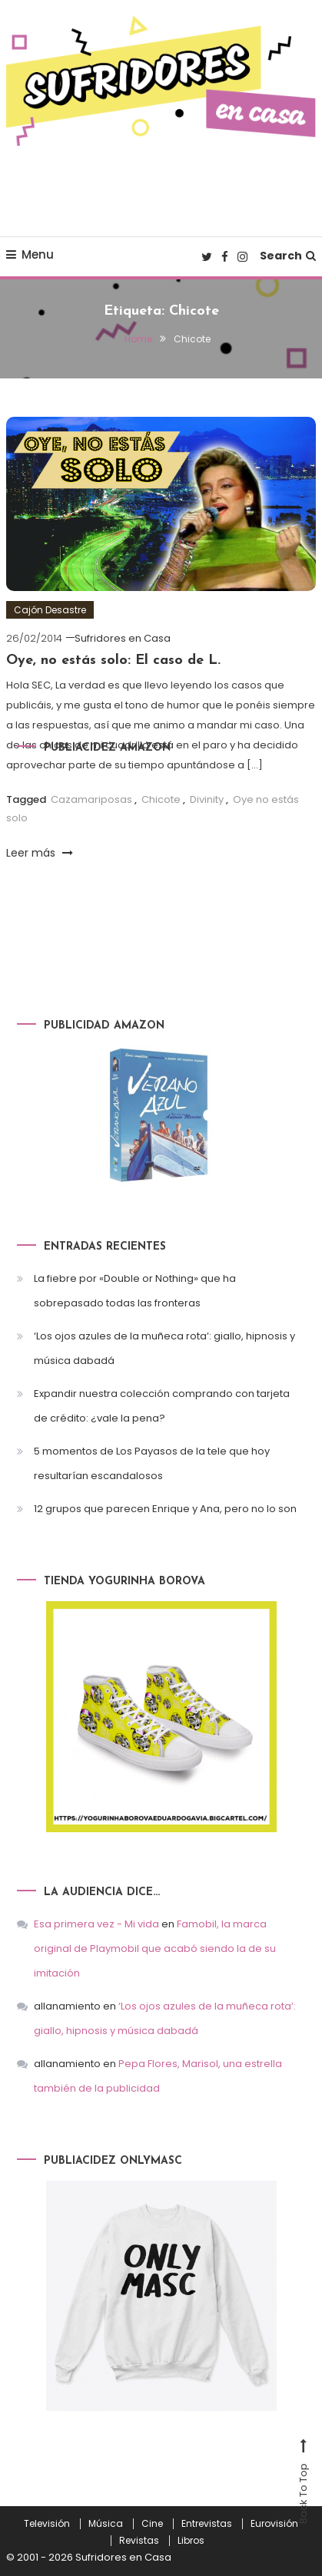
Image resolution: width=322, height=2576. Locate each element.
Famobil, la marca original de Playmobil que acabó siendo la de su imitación (155, 1948)
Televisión (47, 2523)
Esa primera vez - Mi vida (96, 1924)
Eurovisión (274, 2523)
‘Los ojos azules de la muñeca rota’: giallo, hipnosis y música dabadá (164, 1348)
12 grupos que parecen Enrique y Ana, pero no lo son (165, 1508)
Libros (191, 2540)
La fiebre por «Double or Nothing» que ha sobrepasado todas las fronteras (135, 1290)
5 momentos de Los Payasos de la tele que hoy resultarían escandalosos (152, 1463)
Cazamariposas (91, 799)
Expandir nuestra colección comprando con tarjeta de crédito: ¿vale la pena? (162, 1405)
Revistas (139, 2540)
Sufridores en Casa (123, 638)
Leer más (39, 852)
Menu (30, 254)
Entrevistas (206, 2523)
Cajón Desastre (50, 609)
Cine (152, 2523)
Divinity (207, 799)
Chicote (161, 799)
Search (288, 255)
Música (105, 2523)
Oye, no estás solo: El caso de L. (113, 660)
